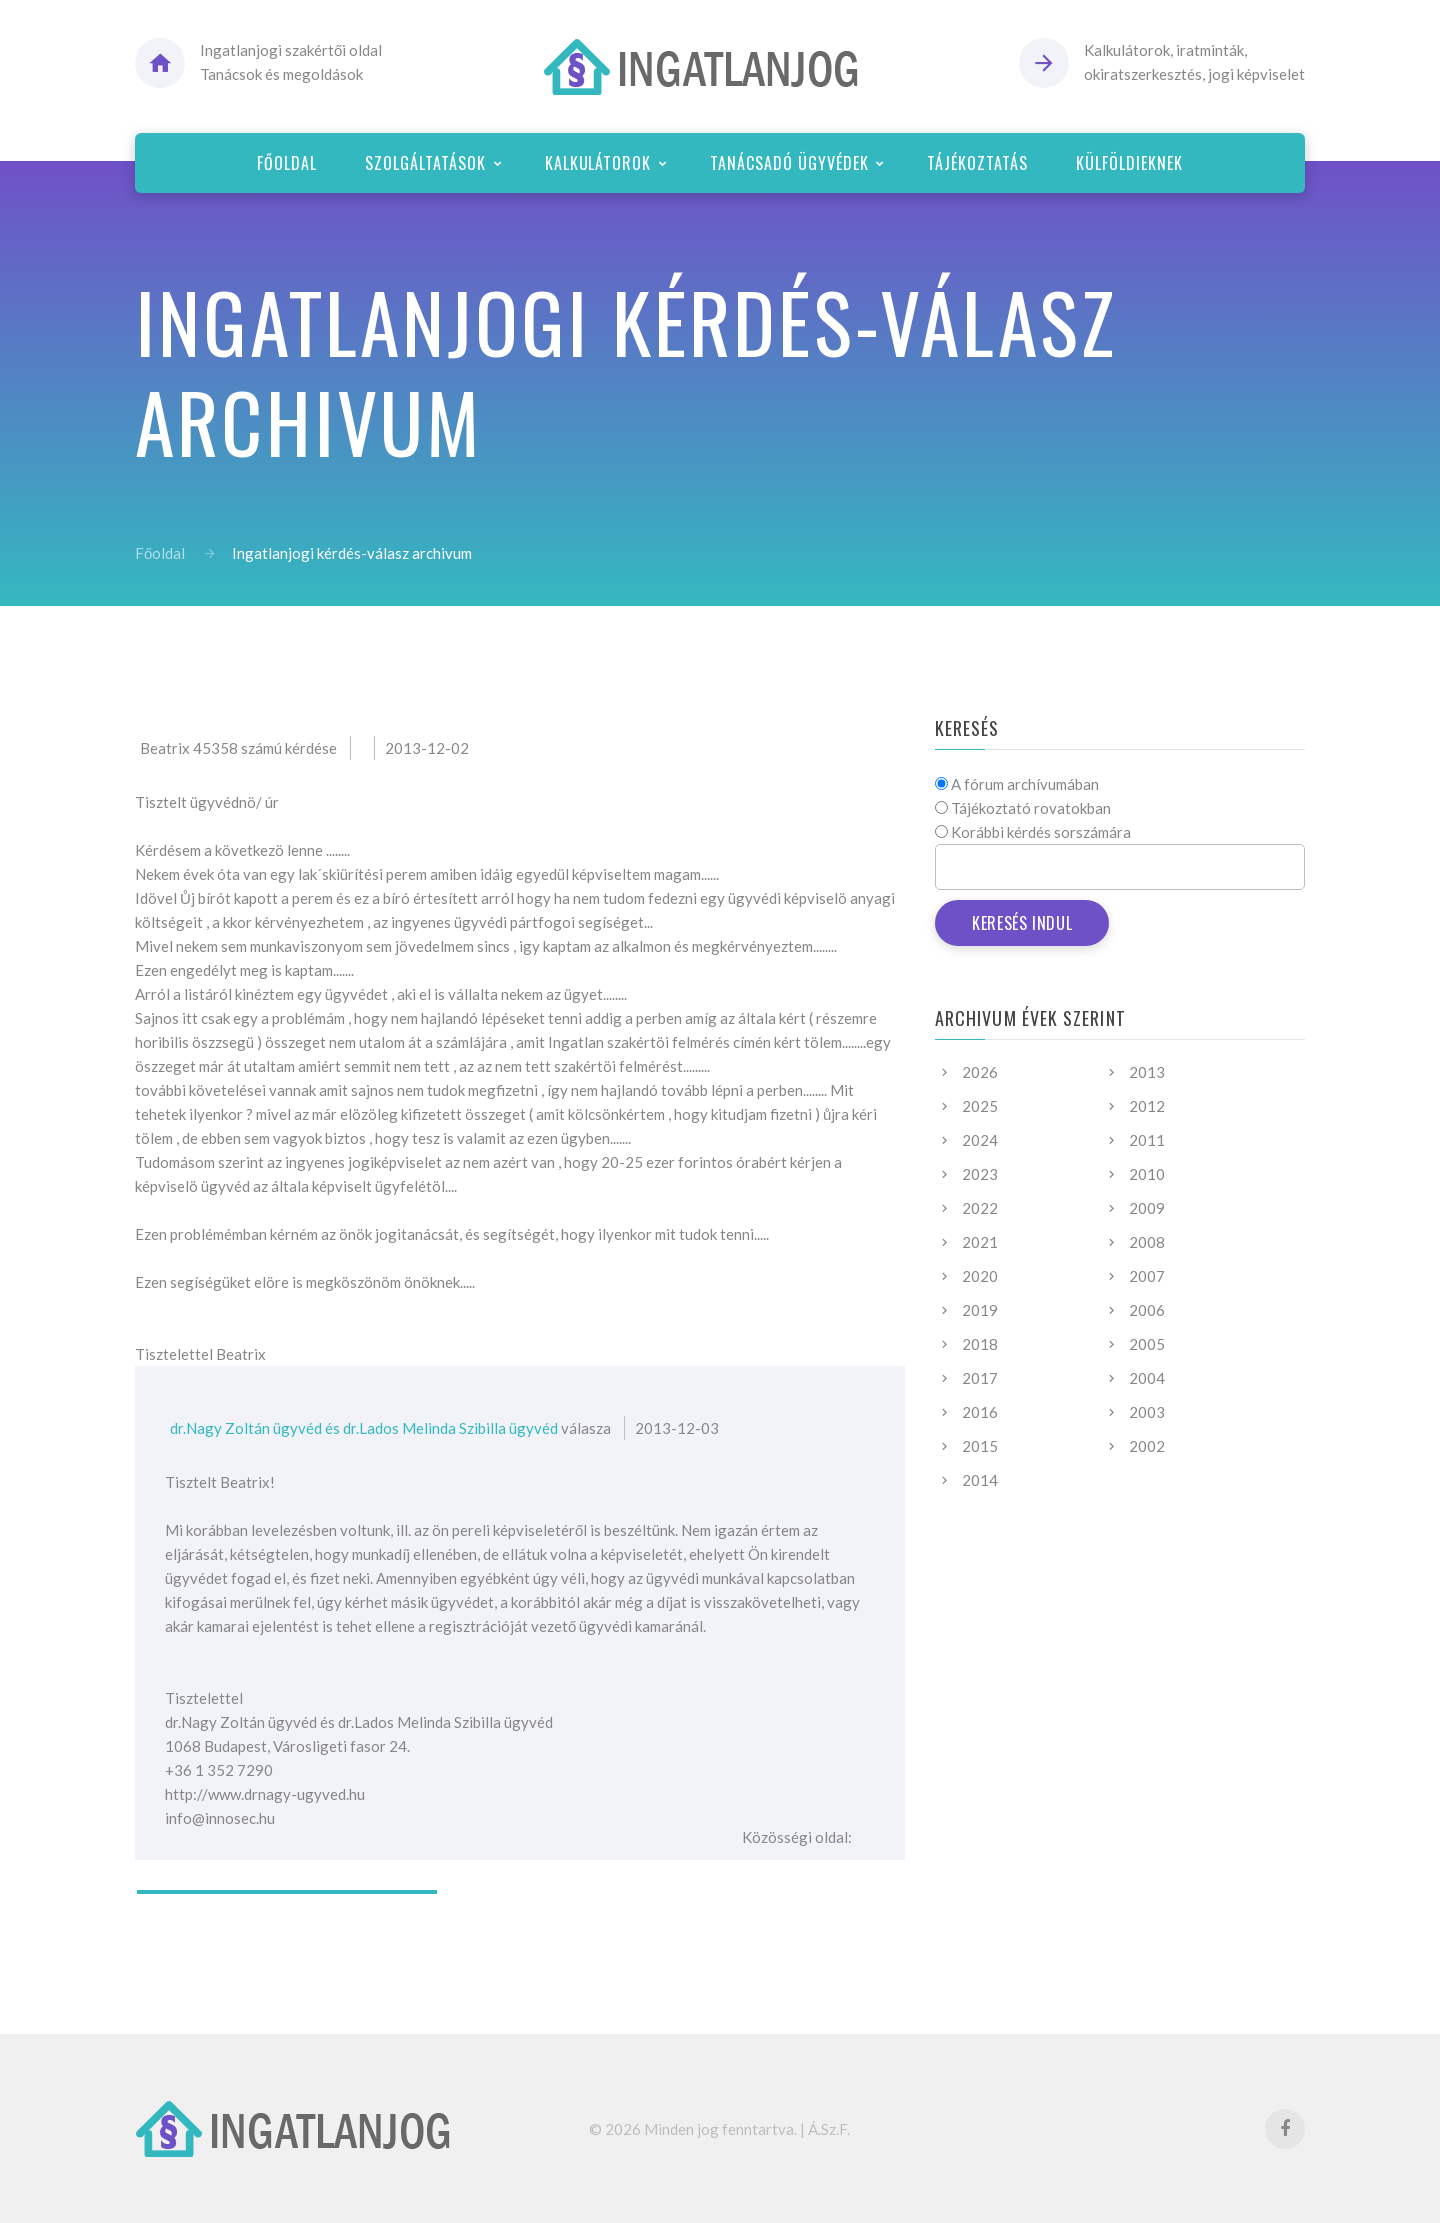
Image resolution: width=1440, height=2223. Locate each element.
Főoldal (160, 553)
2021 (980, 1242)
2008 (1147, 1242)
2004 (1147, 1378)
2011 (1147, 1140)
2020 (980, 1276)
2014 (980, 1480)
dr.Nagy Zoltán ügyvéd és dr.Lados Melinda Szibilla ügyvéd (364, 1428)
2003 (1147, 1412)
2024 (980, 1140)
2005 (1147, 1344)
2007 (1147, 1276)
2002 (1147, 1446)
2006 (1147, 1310)
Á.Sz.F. (829, 2129)
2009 (1147, 1208)
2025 (980, 1106)
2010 (1147, 1174)
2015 (980, 1446)
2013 (1147, 1072)
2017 (980, 1378)
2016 (980, 1412)
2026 (980, 1072)
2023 (980, 1174)
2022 (980, 1208)
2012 (1147, 1106)
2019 (980, 1310)
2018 (980, 1344)
